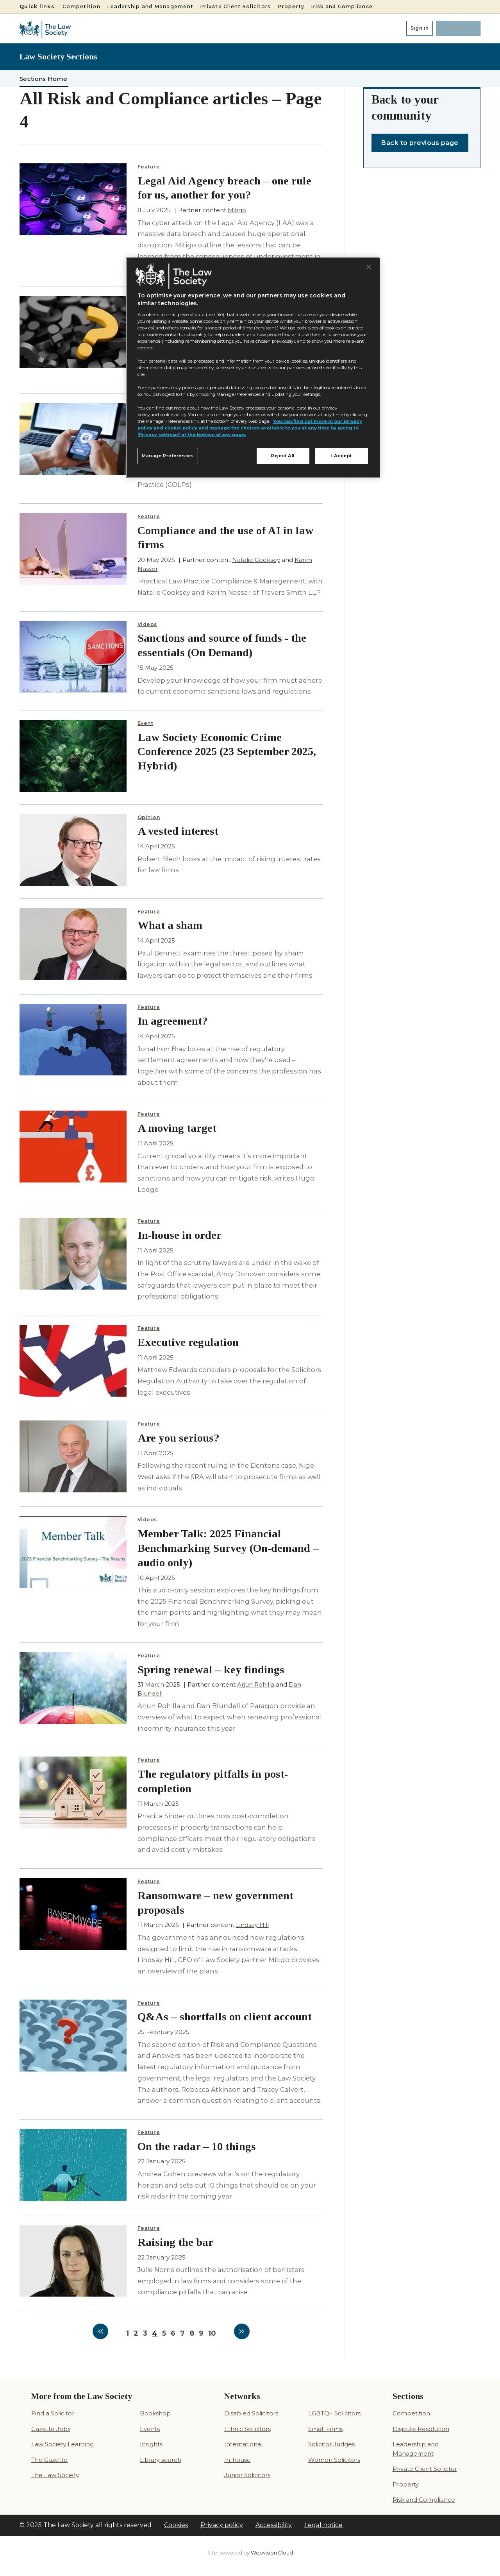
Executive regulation (188, 1342)
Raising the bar (175, 2242)
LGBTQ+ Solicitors (334, 2413)
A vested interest (178, 831)
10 (212, 2333)
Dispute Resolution (421, 2429)
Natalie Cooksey (256, 560)
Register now (453, 28)
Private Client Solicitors (235, 6)
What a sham (170, 925)
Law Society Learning (62, 2444)
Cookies (176, 2525)
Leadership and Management (150, 6)
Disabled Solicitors (251, 2413)
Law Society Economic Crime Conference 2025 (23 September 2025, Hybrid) (227, 751)
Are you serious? (179, 1438)
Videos (147, 624)
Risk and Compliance (342, 6)
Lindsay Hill (252, 1924)
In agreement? (173, 1021)
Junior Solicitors (247, 2475)
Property (290, 6)
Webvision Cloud (272, 2553)
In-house (237, 2459)
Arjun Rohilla (255, 1684)
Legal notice (323, 2525)
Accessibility (273, 2525)
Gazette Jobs (50, 2429)
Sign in (404, 28)
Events (150, 2429)
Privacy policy (221, 2525)
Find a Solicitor (52, 2413)
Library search (160, 2459)
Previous (100, 2331)
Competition (81, 6)
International (243, 2444)
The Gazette (49, 2459)
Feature (149, 167)
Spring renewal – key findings (211, 1670)
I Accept (341, 455)
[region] (253, 368)
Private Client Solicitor (425, 2468)
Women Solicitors (334, 2459)
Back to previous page (420, 143)
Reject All (283, 455)
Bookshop (155, 2413)
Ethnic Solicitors (247, 2429)
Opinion (149, 817)
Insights (151, 2444)
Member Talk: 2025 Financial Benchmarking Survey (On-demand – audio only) (228, 1548)
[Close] (368, 266)
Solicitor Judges (331, 2444)
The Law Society (55, 2475)
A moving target (177, 1128)
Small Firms (325, 2429)
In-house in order (179, 1235)
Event (146, 723)
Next (242, 2331)
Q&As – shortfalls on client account (225, 2017)
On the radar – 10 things (197, 2146)
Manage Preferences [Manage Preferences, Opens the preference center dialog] (168, 455)
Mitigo (237, 210)
